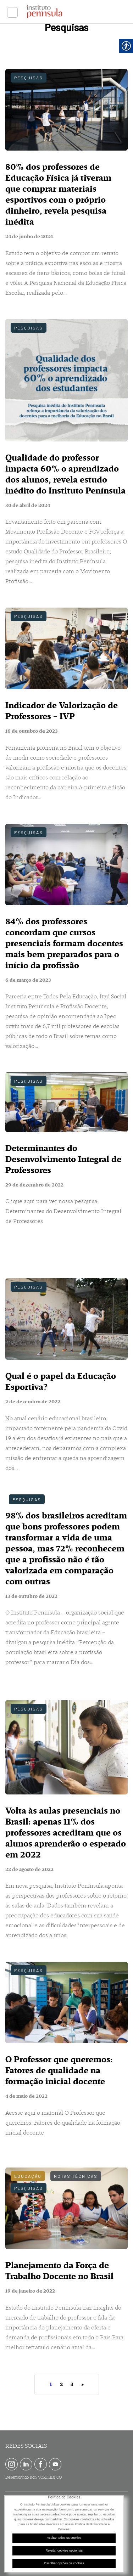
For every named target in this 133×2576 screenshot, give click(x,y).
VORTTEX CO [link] (50, 2477)
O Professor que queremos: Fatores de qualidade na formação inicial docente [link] (59, 2070)
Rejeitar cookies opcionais (64, 2550)
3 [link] (72, 2384)
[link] (12, 12)
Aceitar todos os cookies (64, 2538)
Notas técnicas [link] (76, 2176)
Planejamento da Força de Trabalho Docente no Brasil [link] (59, 2271)
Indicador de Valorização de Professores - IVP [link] (61, 711)
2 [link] (61, 2384)
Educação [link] (27, 2176)
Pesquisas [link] (28, 77)
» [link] (82, 2384)
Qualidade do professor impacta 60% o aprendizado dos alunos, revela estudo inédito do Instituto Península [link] (65, 474)
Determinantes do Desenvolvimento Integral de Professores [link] (63, 1159)
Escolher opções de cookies (64, 2563)
